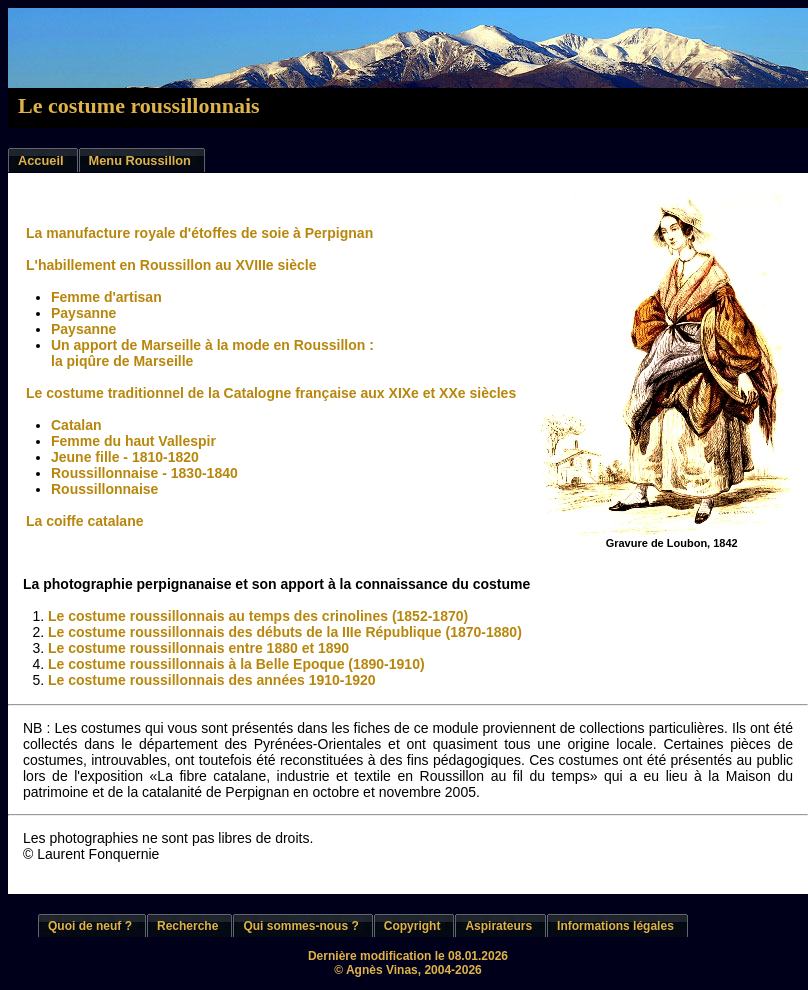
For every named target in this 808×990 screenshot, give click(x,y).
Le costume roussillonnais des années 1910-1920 (212, 680)
